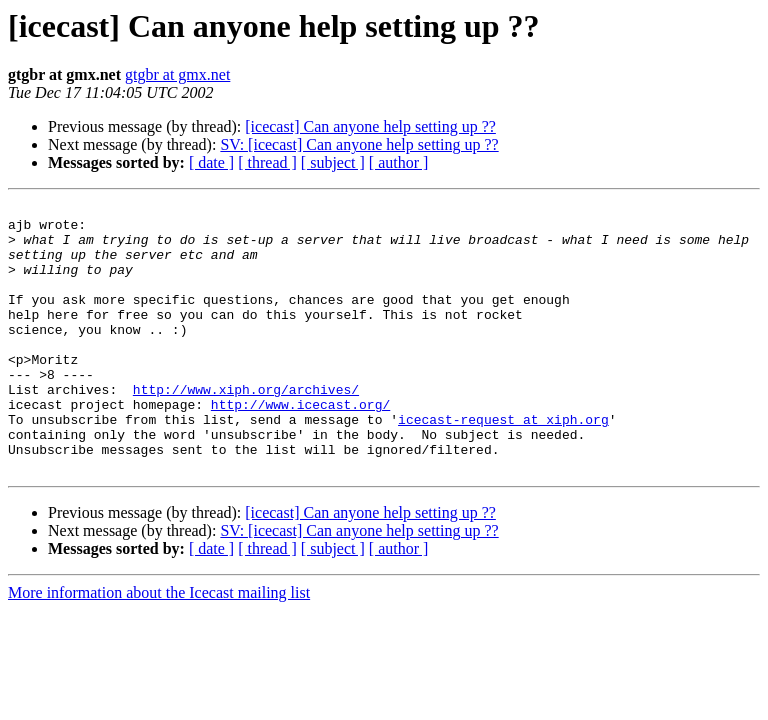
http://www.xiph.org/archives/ (246, 428)
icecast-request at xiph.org (503, 464)
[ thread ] (267, 162)
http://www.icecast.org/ (300, 446)
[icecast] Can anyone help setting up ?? (370, 126)
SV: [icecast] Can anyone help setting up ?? (359, 144)
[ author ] (399, 162)
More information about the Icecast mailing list (159, 646)
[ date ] (211, 162)
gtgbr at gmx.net (177, 74)
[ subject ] (333, 162)
